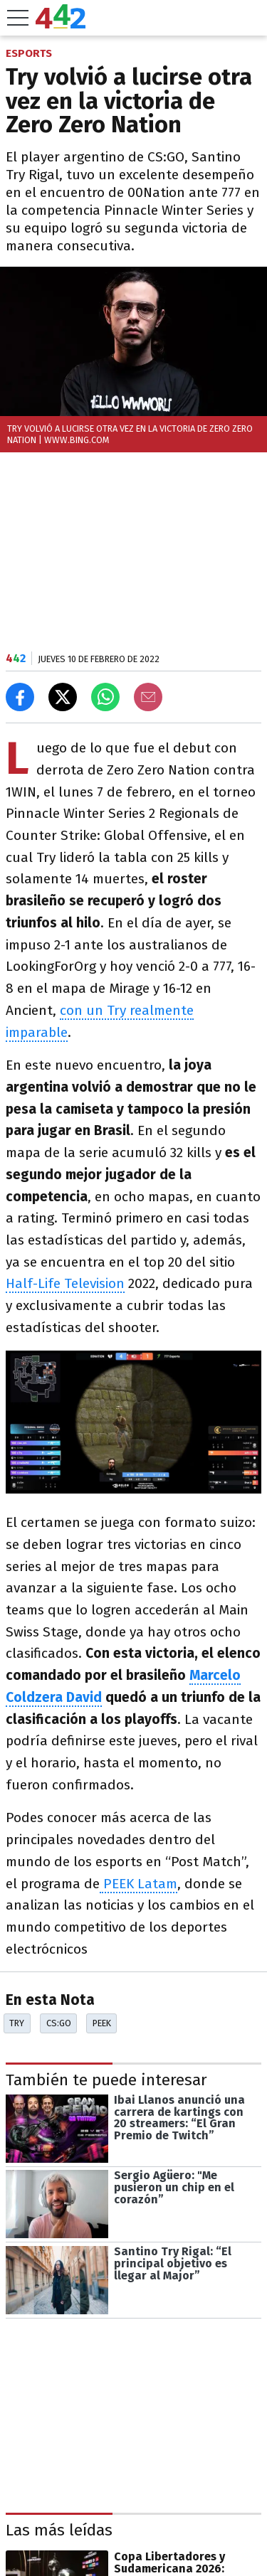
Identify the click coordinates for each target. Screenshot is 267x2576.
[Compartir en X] (62, 697)
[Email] (148, 697)
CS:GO (58, 2023)
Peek (102, 2023)
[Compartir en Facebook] (20, 697)
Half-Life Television (65, 1283)
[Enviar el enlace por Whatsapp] (105, 697)
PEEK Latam (138, 1883)
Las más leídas (59, 2530)
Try (16, 2023)
